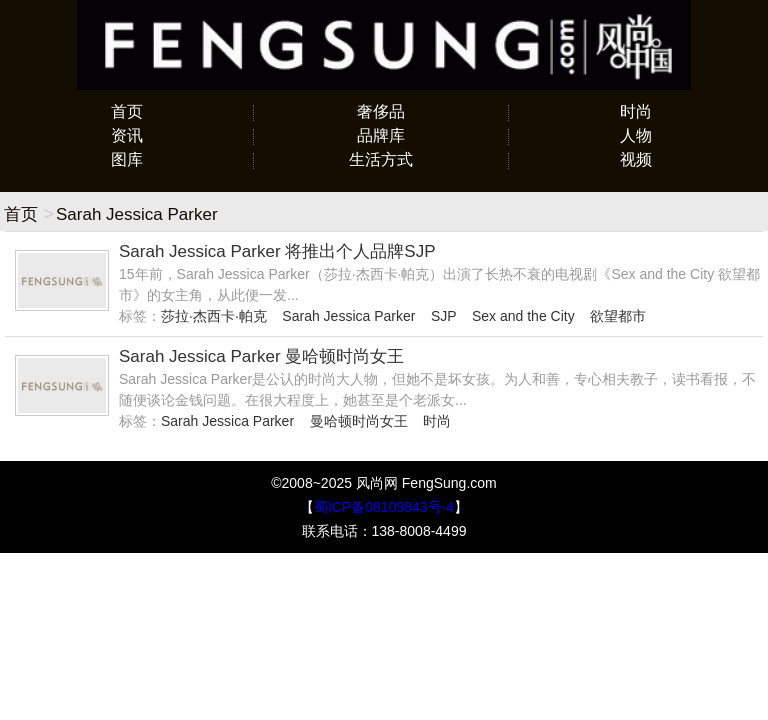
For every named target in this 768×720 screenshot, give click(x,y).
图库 (127, 159)
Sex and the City (523, 316)
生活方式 (381, 159)
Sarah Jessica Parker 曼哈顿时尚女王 (261, 356)
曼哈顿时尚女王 (359, 421)
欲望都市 (618, 316)
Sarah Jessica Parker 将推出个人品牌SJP (277, 251)
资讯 (127, 135)
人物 (636, 135)
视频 (636, 159)
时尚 (636, 111)
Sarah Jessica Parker (348, 316)
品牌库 (381, 135)
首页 (127, 111)
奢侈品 (381, 111)
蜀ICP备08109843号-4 (384, 507)
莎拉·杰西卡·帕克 (214, 316)
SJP (443, 316)
